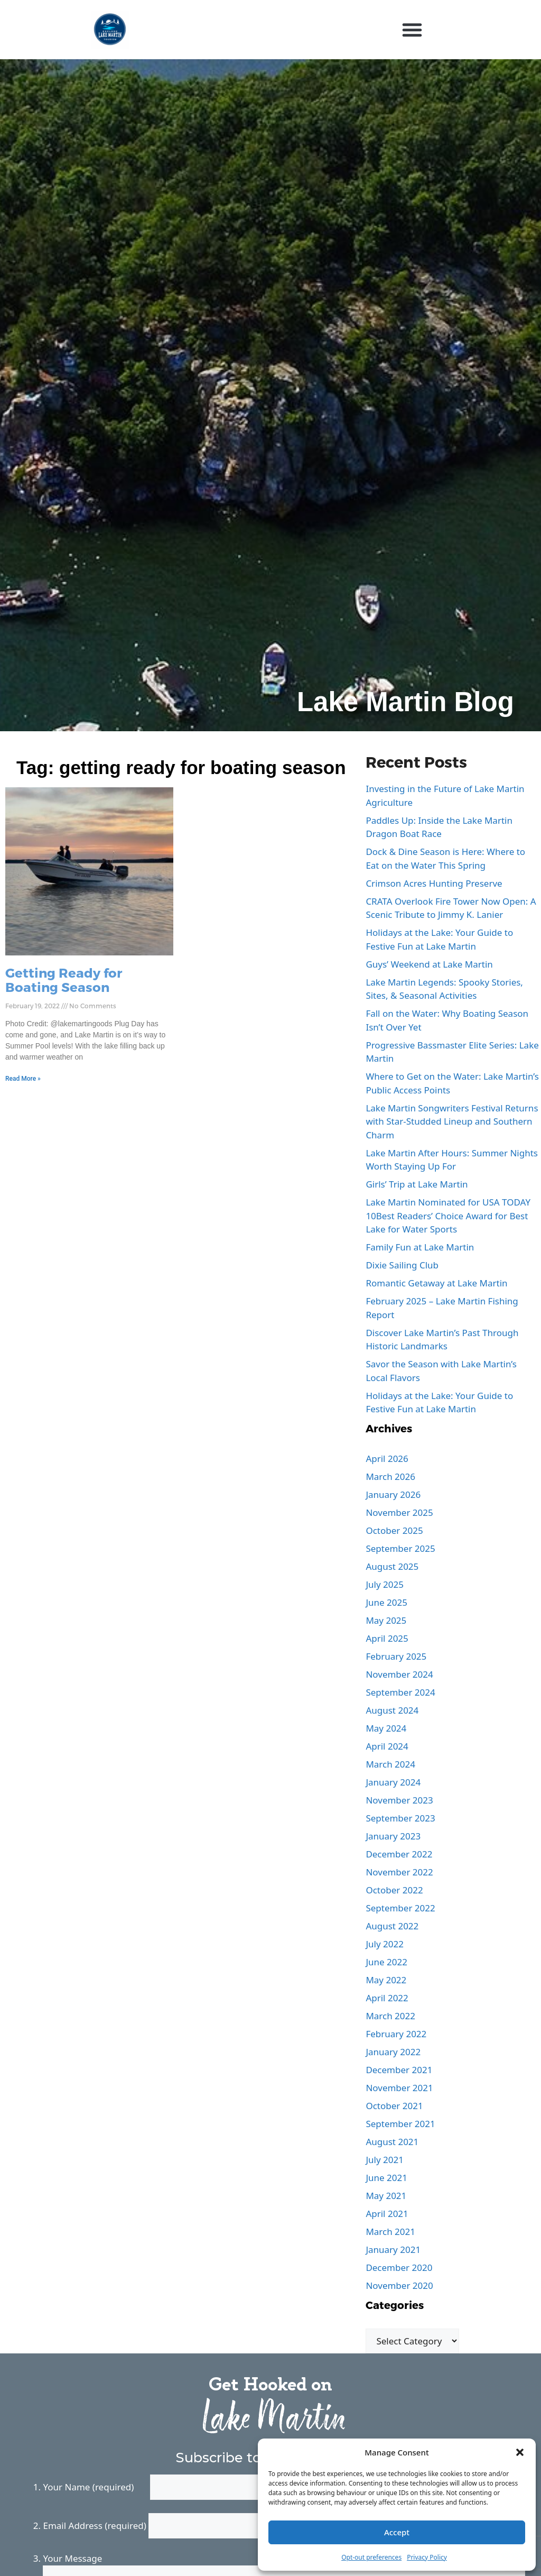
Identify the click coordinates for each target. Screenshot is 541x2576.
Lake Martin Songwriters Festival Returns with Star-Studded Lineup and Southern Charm (452, 1121)
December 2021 (399, 2070)
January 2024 (393, 1782)
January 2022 (393, 2052)
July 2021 (385, 2160)
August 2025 (392, 1566)
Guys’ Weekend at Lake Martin (429, 964)
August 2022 (392, 1926)
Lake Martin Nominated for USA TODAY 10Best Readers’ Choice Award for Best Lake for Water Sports (448, 1215)
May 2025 (386, 1620)
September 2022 (400, 1908)
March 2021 (390, 2231)
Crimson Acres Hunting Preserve (434, 883)
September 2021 (400, 2124)
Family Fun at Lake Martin (420, 1247)
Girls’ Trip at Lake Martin (417, 1184)
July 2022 (385, 1944)
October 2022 (394, 1890)
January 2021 (393, 2249)
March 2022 (390, 2016)
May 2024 (386, 1728)
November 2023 (399, 1800)
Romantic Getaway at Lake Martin (436, 1283)
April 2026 (387, 1458)
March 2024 (390, 1764)
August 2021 (392, 2142)
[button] (520, 2452)
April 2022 (387, 1998)
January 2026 (393, 1494)
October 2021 (394, 2106)
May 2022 (386, 1980)
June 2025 (386, 1602)
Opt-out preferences (371, 2557)
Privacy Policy (427, 2557)
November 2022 (399, 1872)
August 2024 (392, 1710)
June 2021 (386, 2178)
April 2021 (387, 2213)
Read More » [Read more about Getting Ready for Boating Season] (23, 1078)
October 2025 (394, 1530)
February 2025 (396, 1656)
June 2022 (386, 1962)
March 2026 (390, 1476)
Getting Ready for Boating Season (63, 979)
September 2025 (400, 1548)
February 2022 (396, 2034)
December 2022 (399, 1854)
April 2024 (387, 1746)
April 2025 (387, 1638)
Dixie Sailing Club (402, 1265)
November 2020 (399, 2285)
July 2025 (385, 1584)
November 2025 (399, 1512)
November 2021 (399, 2088)
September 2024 (400, 1692)
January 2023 (393, 1836)
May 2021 (386, 2195)
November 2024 (399, 1674)
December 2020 (399, 2267)
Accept (396, 2532)
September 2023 (400, 1818)
